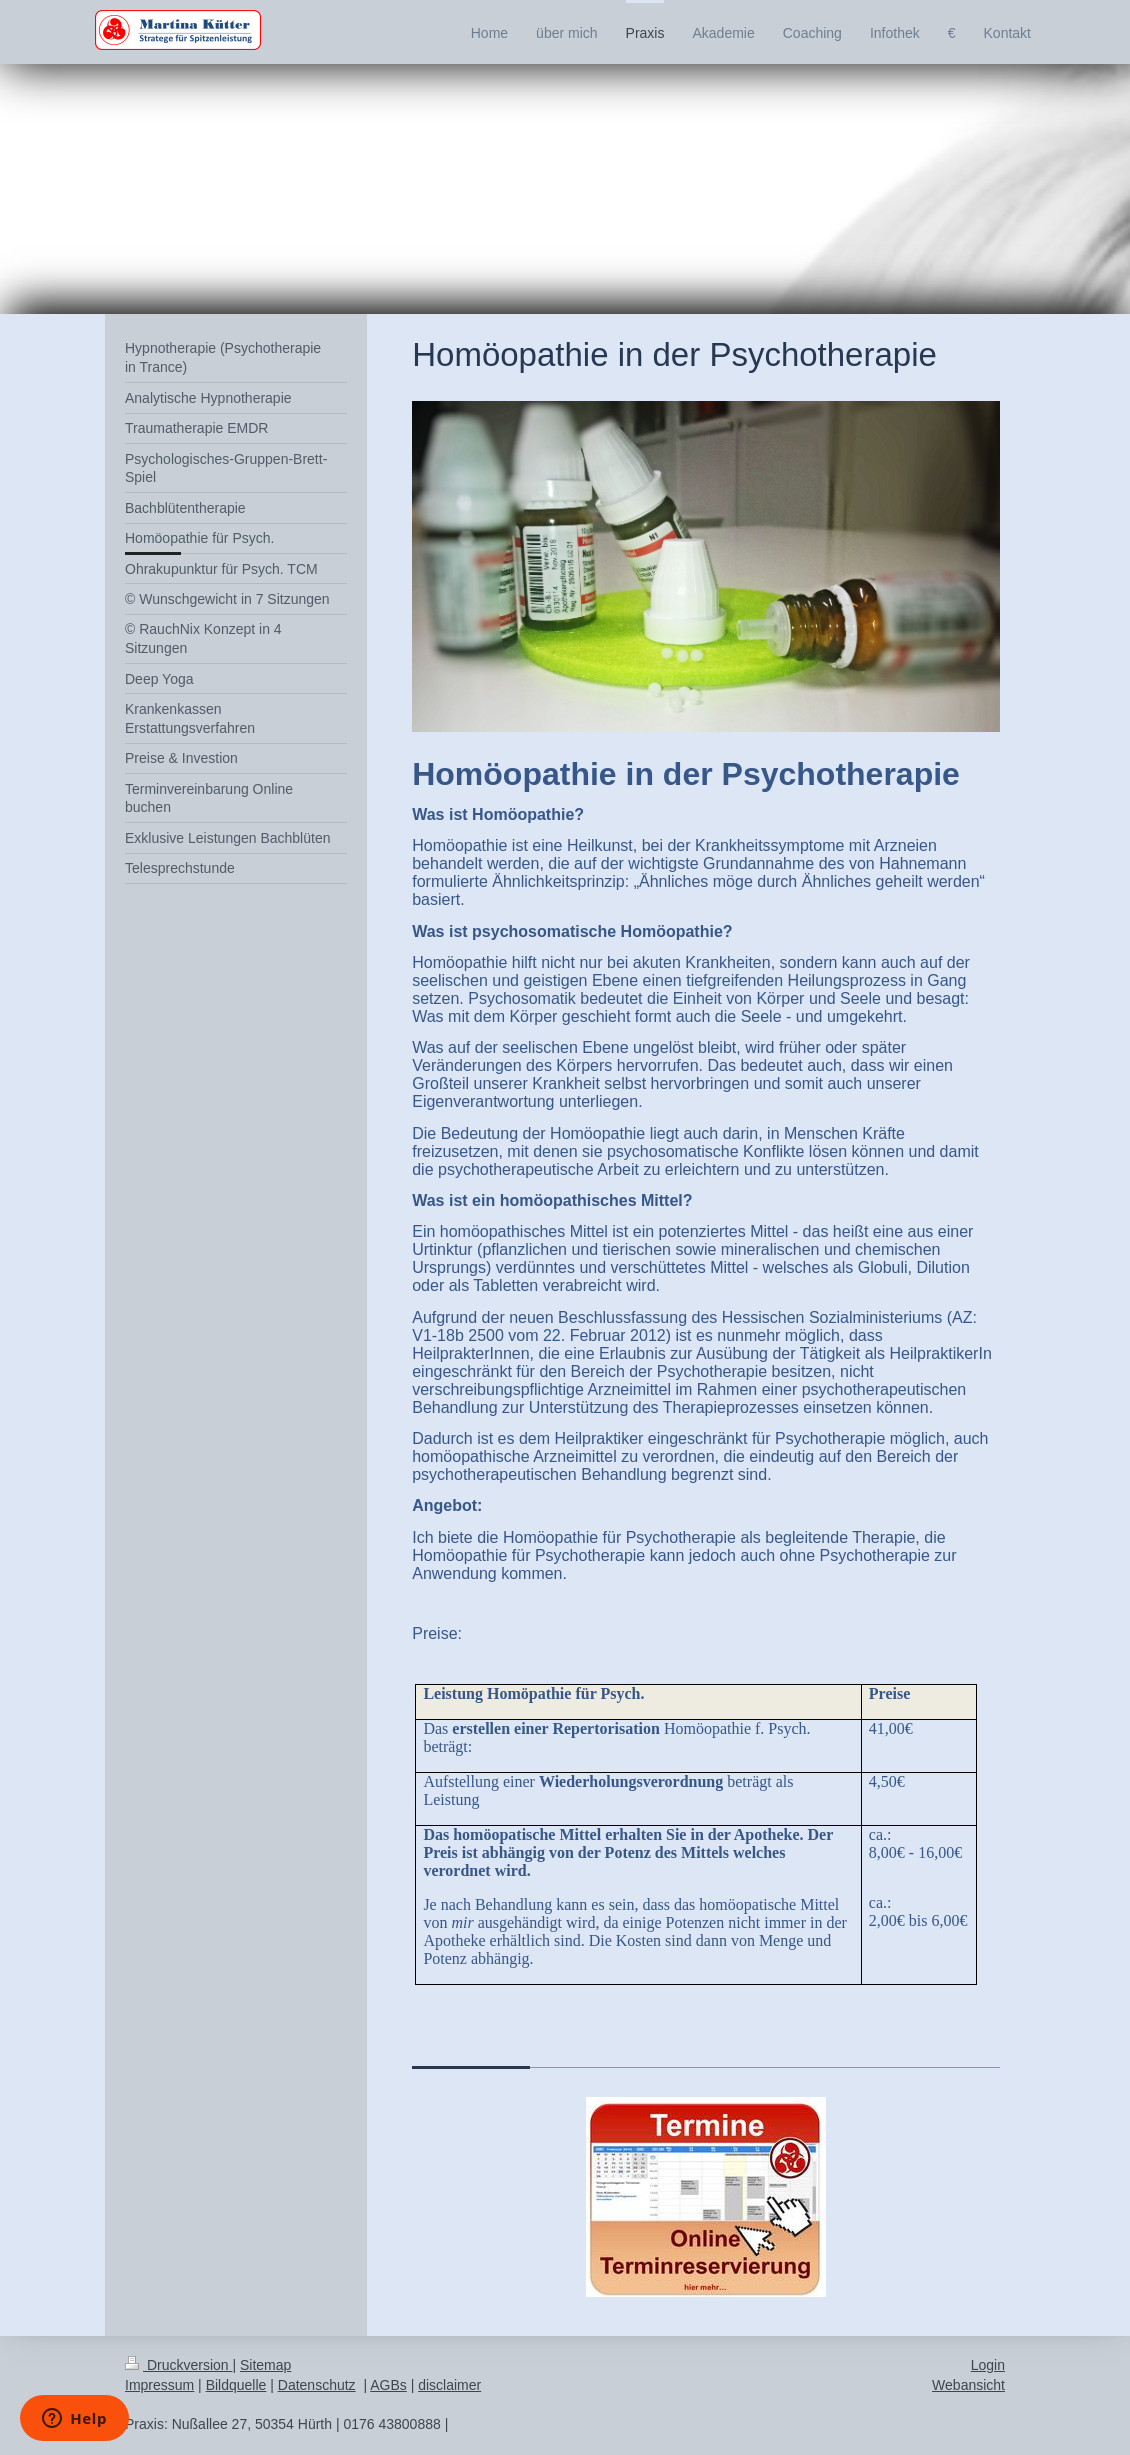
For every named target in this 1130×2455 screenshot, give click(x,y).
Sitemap (265, 2365)
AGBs (388, 2385)
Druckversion (178, 2365)
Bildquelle (236, 2385)
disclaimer (449, 2385)
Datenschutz (317, 2385)
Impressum (159, 2385)
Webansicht (968, 2385)
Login (988, 2365)
